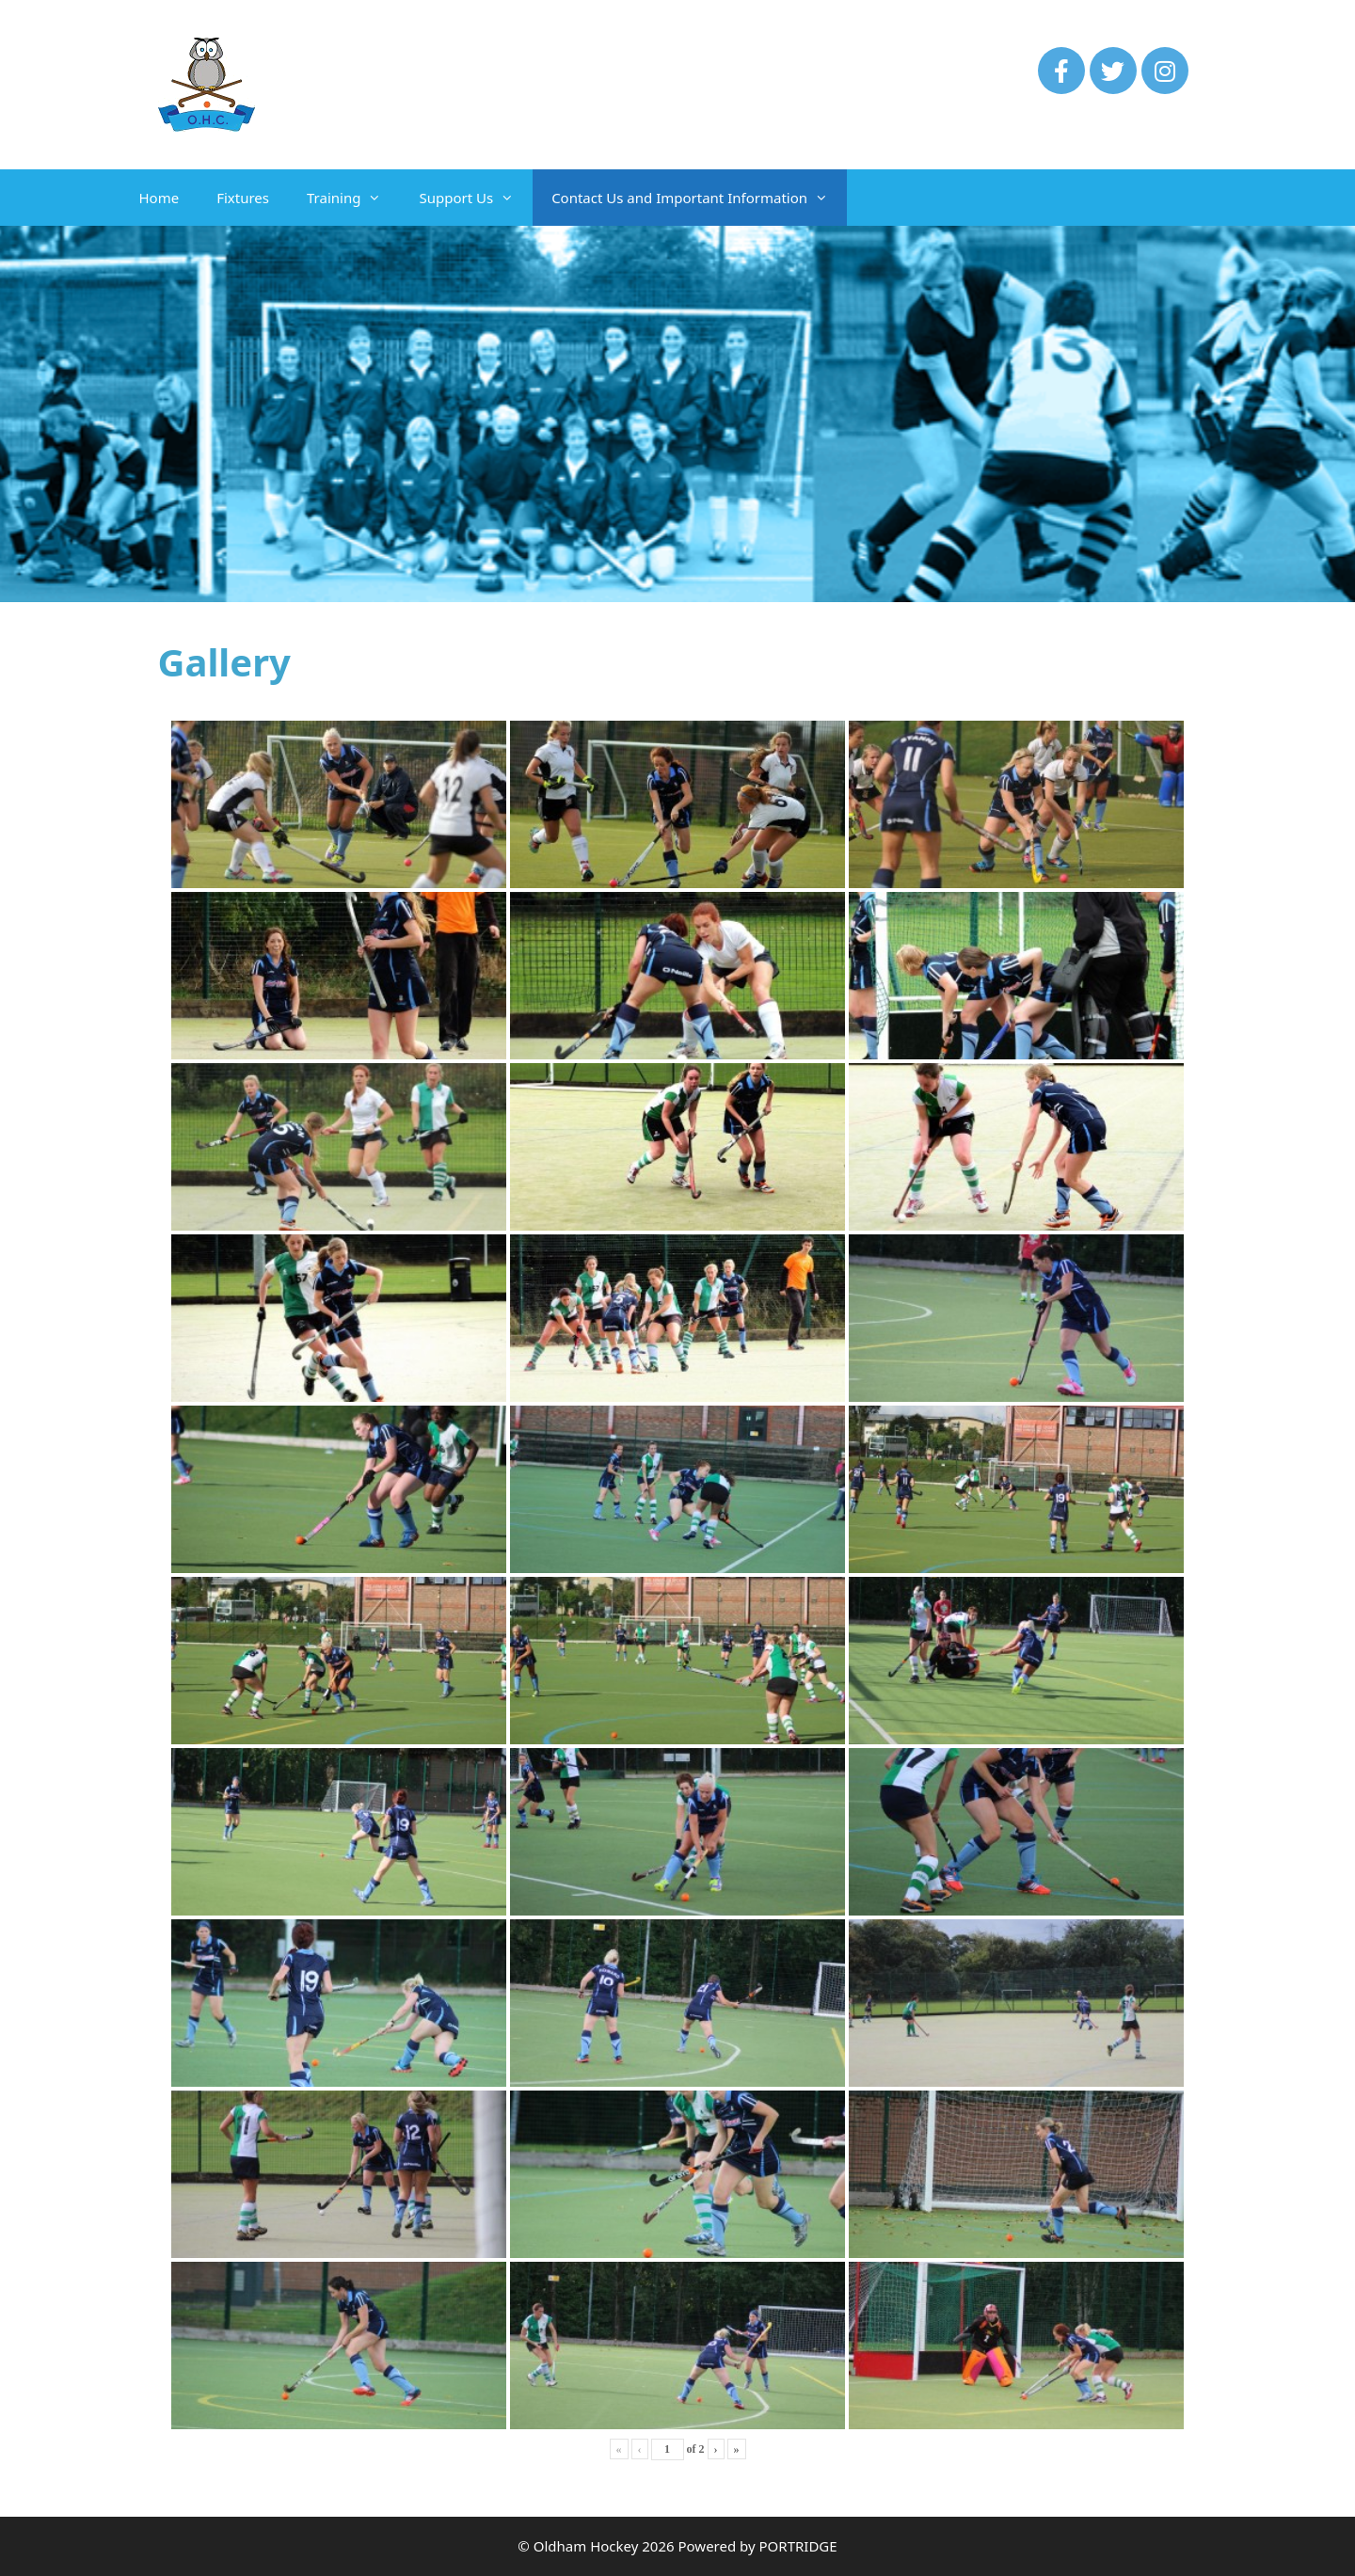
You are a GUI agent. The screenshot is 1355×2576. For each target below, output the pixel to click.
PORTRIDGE (798, 2545)
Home (159, 197)
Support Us (476, 197)
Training (353, 197)
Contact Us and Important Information (699, 197)
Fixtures (242, 197)
